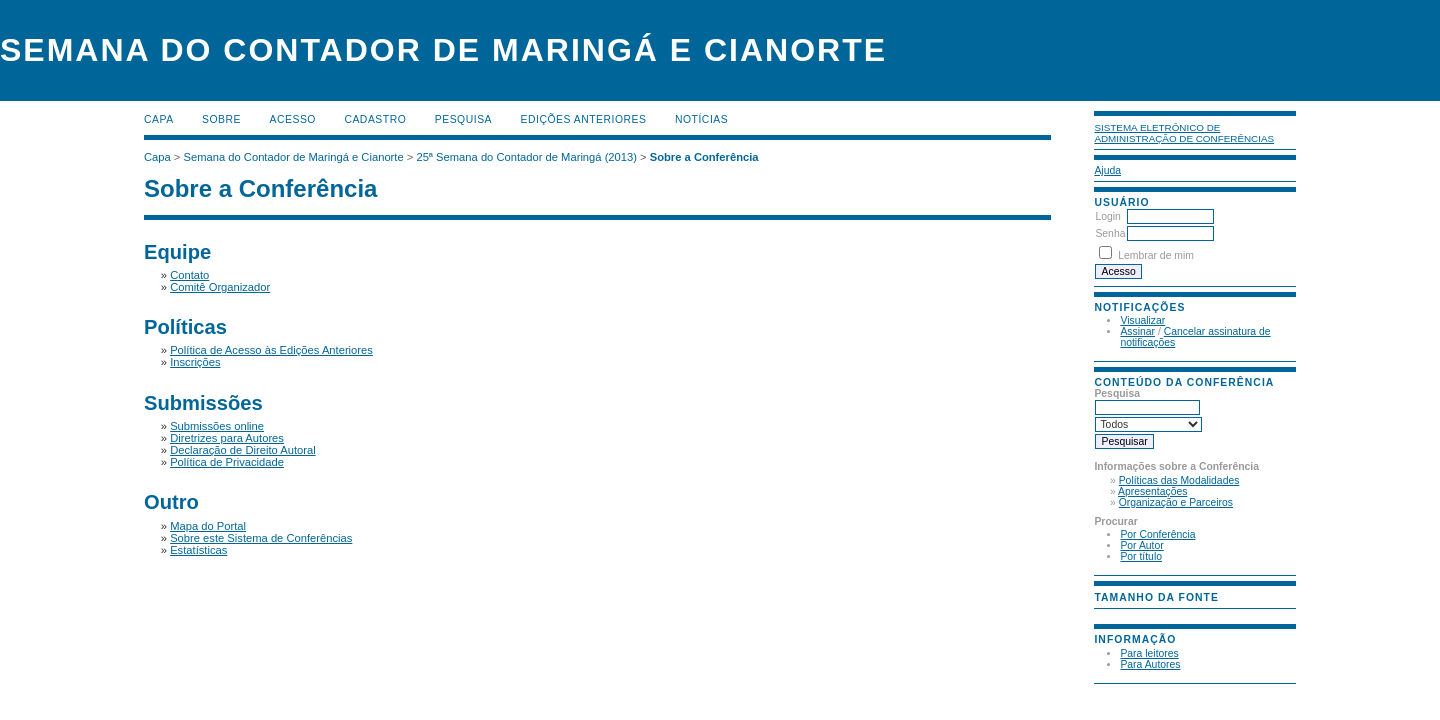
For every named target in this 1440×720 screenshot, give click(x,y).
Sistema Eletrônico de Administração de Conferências (1184, 133)
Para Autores (1150, 664)
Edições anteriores (584, 119)
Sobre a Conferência (704, 157)
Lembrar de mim (1156, 255)
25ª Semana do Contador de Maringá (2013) (526, 157)
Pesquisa (463, 119)
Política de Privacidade (227, 462)
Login (1107, 216)
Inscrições (195, 362)
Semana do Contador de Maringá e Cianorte (294, 157)
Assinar (1137, 331)
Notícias (701, 119)
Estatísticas (198, 550)
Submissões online (217, 426)
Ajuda (1107, 170)
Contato (189, 275)
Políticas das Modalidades (1179, 480)
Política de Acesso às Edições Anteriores (271, 350)
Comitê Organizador (220, 287)
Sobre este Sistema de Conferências (261, 538)
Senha (1110, 233)
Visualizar (1142, 320)
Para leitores (1149, 653)
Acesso (293, 119)
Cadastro (375, 119)
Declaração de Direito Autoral (243, 450)
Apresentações (1152, 491)
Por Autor (1141, 545)
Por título (1141, 556)
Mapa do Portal (208, 526)
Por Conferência (1157, 534)
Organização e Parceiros (1176, 502)
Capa (159, 119)
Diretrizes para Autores (227, 438)
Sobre (221, 119)
